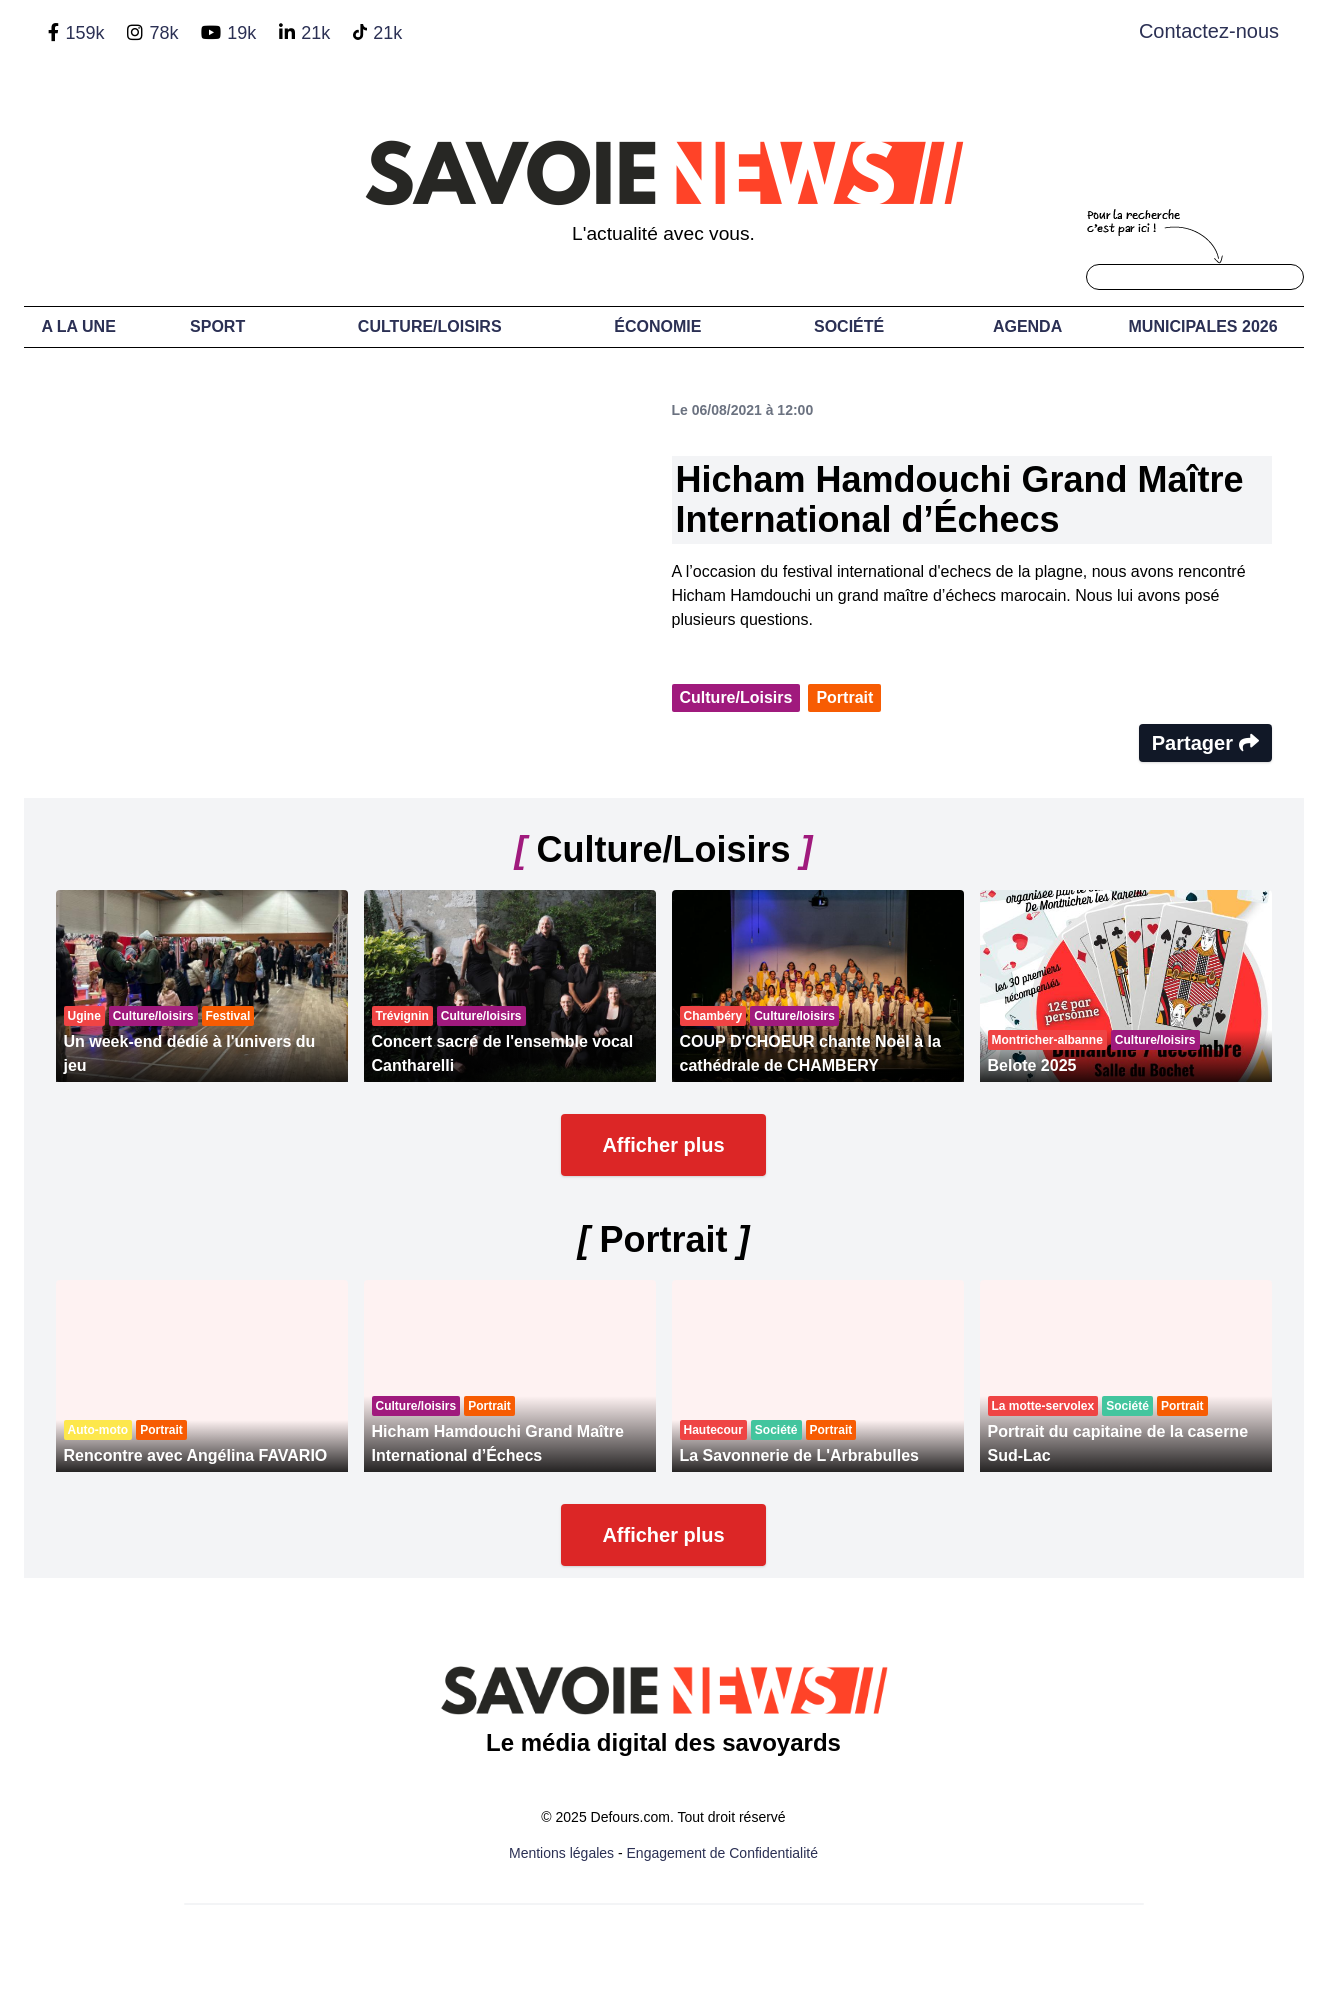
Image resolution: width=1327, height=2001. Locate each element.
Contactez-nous (1209, 31)
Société (849, 326)
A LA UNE (78, 326)
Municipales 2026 (1203, 326)
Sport (217, 326)
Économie (657, 326)
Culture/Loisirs (430, 326)
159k (84, 33)
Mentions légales (561, 1853)
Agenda (1027, 326)
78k (163, 33)
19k (241, 33)
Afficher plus (663, 1145)
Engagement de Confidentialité (722, 1853)
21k (315, 33)
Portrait (844, 697)
